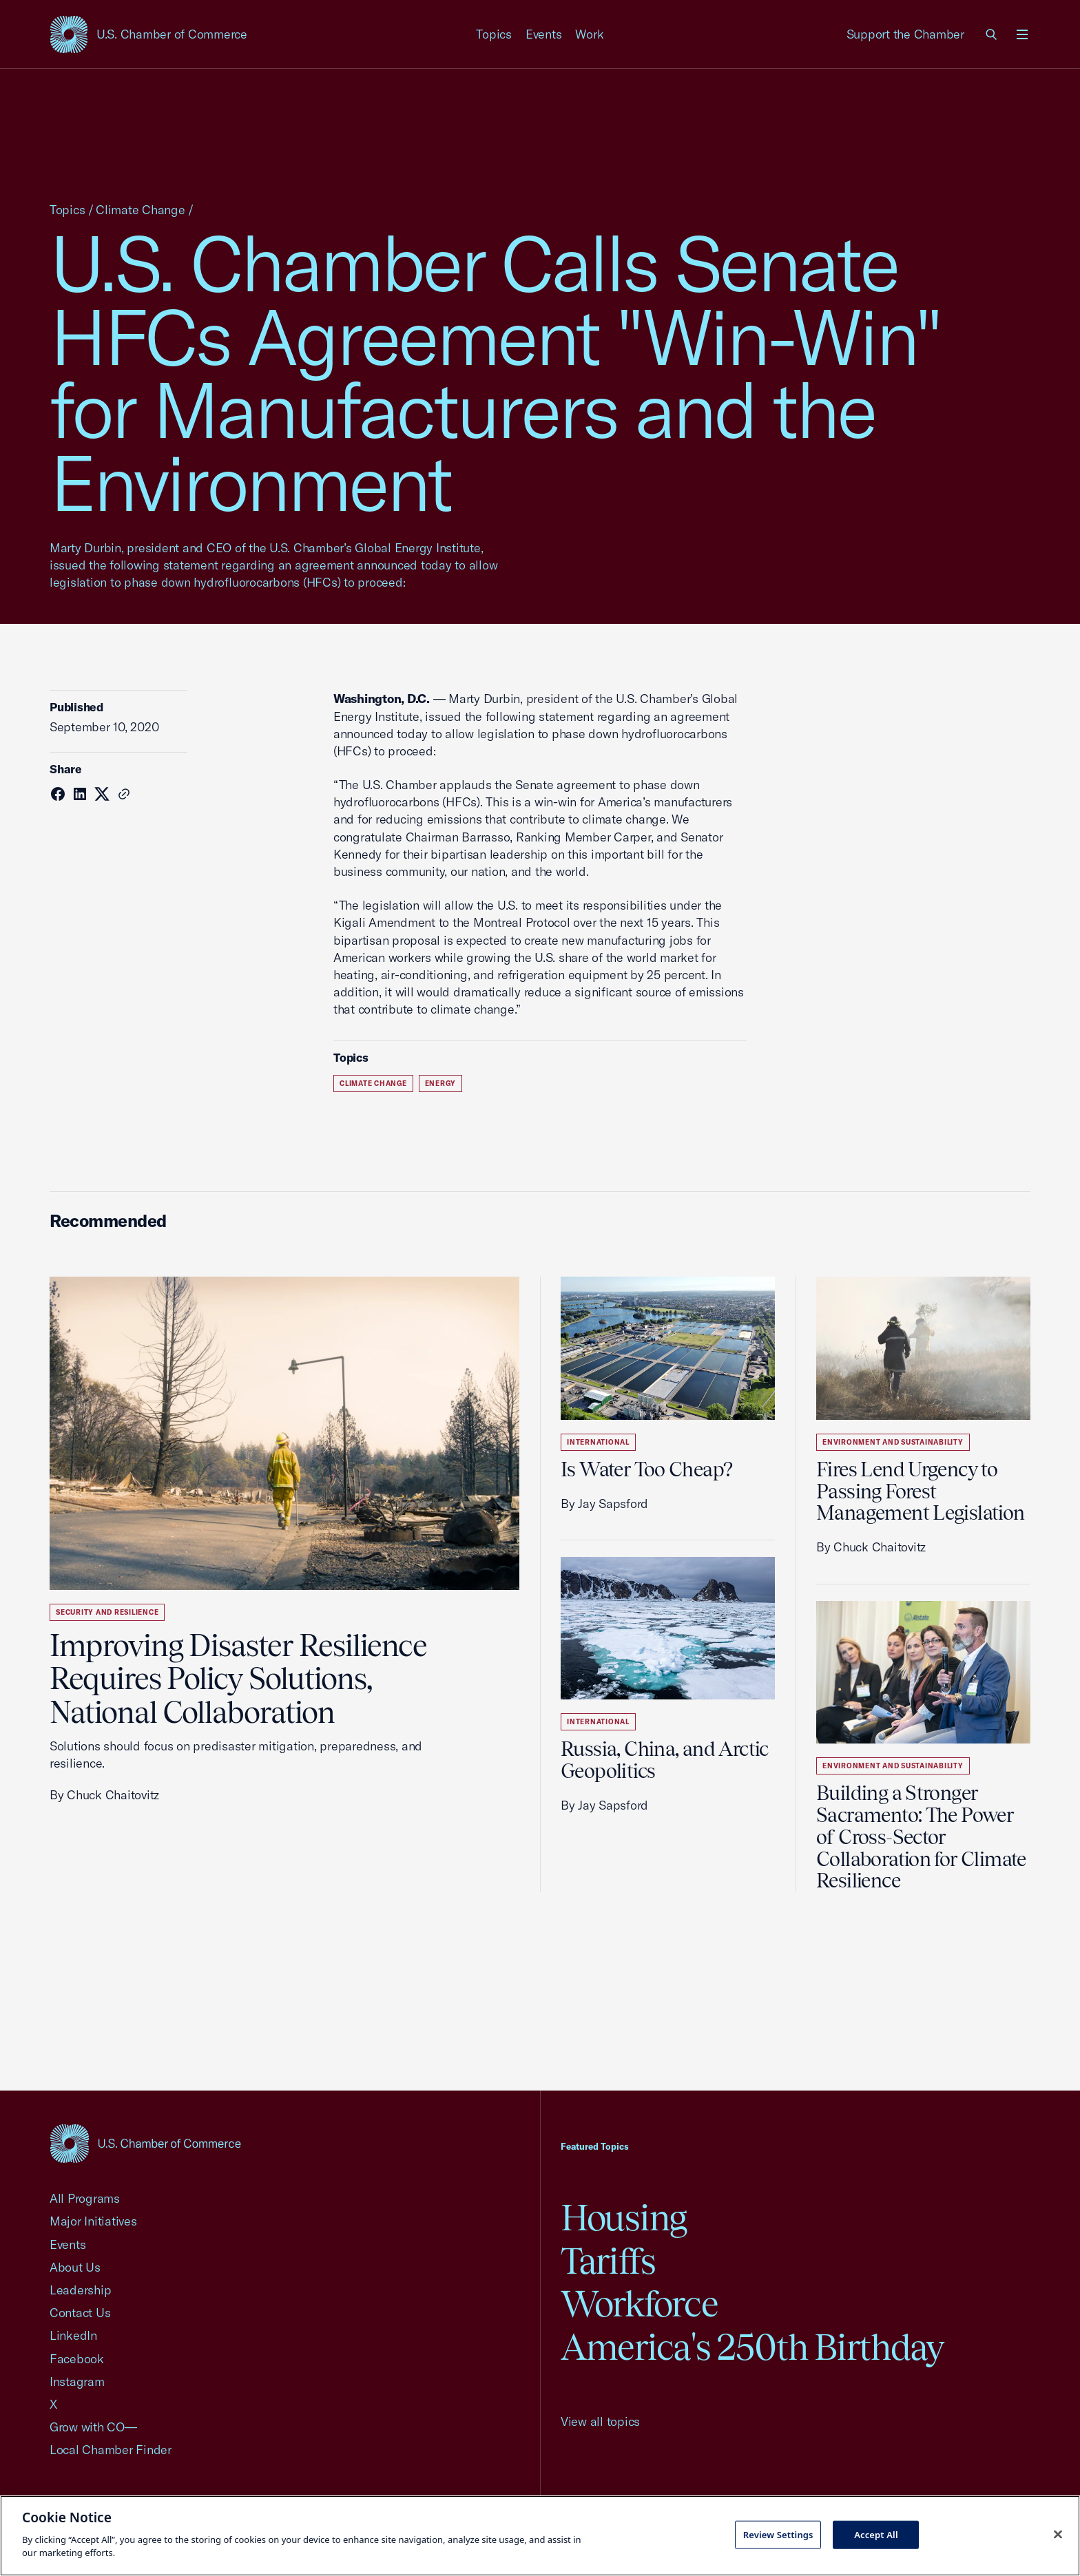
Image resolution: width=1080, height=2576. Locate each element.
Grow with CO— (93, 2427)
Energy (441, 1083)
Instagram (77, 2381)
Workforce (639, 2304)
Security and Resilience (107, 1612)
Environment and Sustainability (893, 1442)
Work (589, 34)
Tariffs (608, 2261)
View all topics (600, 2421)
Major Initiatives (93, 2221)
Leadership (80, 2290)
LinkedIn (73, 2335)
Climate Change (140, 210)
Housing (624, 2218)
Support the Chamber (905, 34)
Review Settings (778, 2534)
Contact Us (80, 2313)
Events (544, 34)
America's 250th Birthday (752, 2347)
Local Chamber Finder (111, 2450)
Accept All (876, 2534)
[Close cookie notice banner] (1058, 2534)
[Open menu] (1022, 34)
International (598, 1442)
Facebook (77, 2359)
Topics (494, 34)
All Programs (85, 2198)
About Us (75, 2267)
